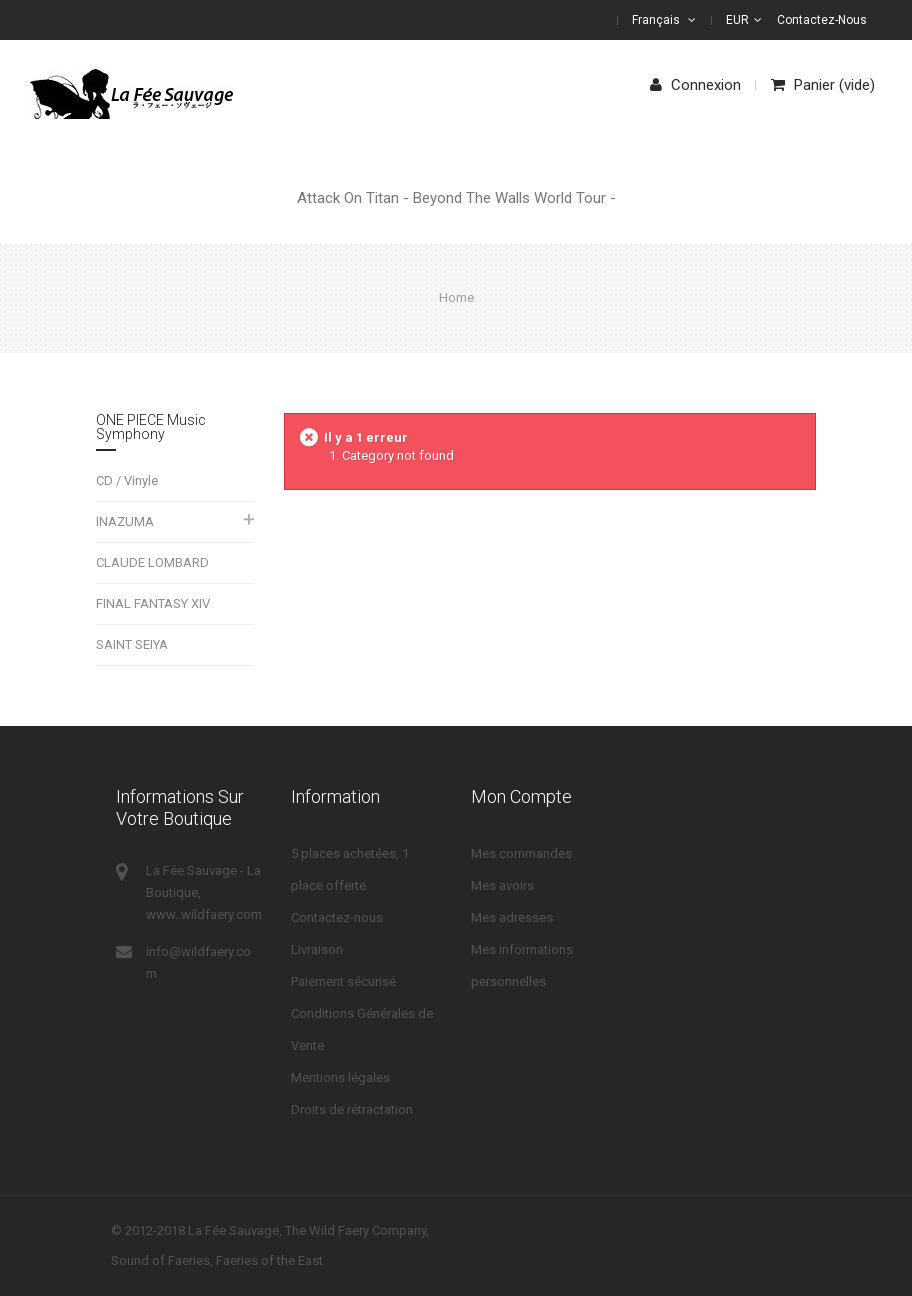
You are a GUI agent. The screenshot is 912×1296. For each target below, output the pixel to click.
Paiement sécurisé (343, 981)
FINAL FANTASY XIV (153, 603)
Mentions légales (340, 1077)
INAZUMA (125, 521)
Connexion (695, 85)
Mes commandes (521, 853)
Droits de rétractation (352, 1109)
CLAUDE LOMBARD (152, 562)
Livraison (317, 949)
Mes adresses (512, 917)
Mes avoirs (502, 885)
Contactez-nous (822, 20)
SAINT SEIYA (132, 644)
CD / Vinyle (127, 480)
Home (456, 297)
